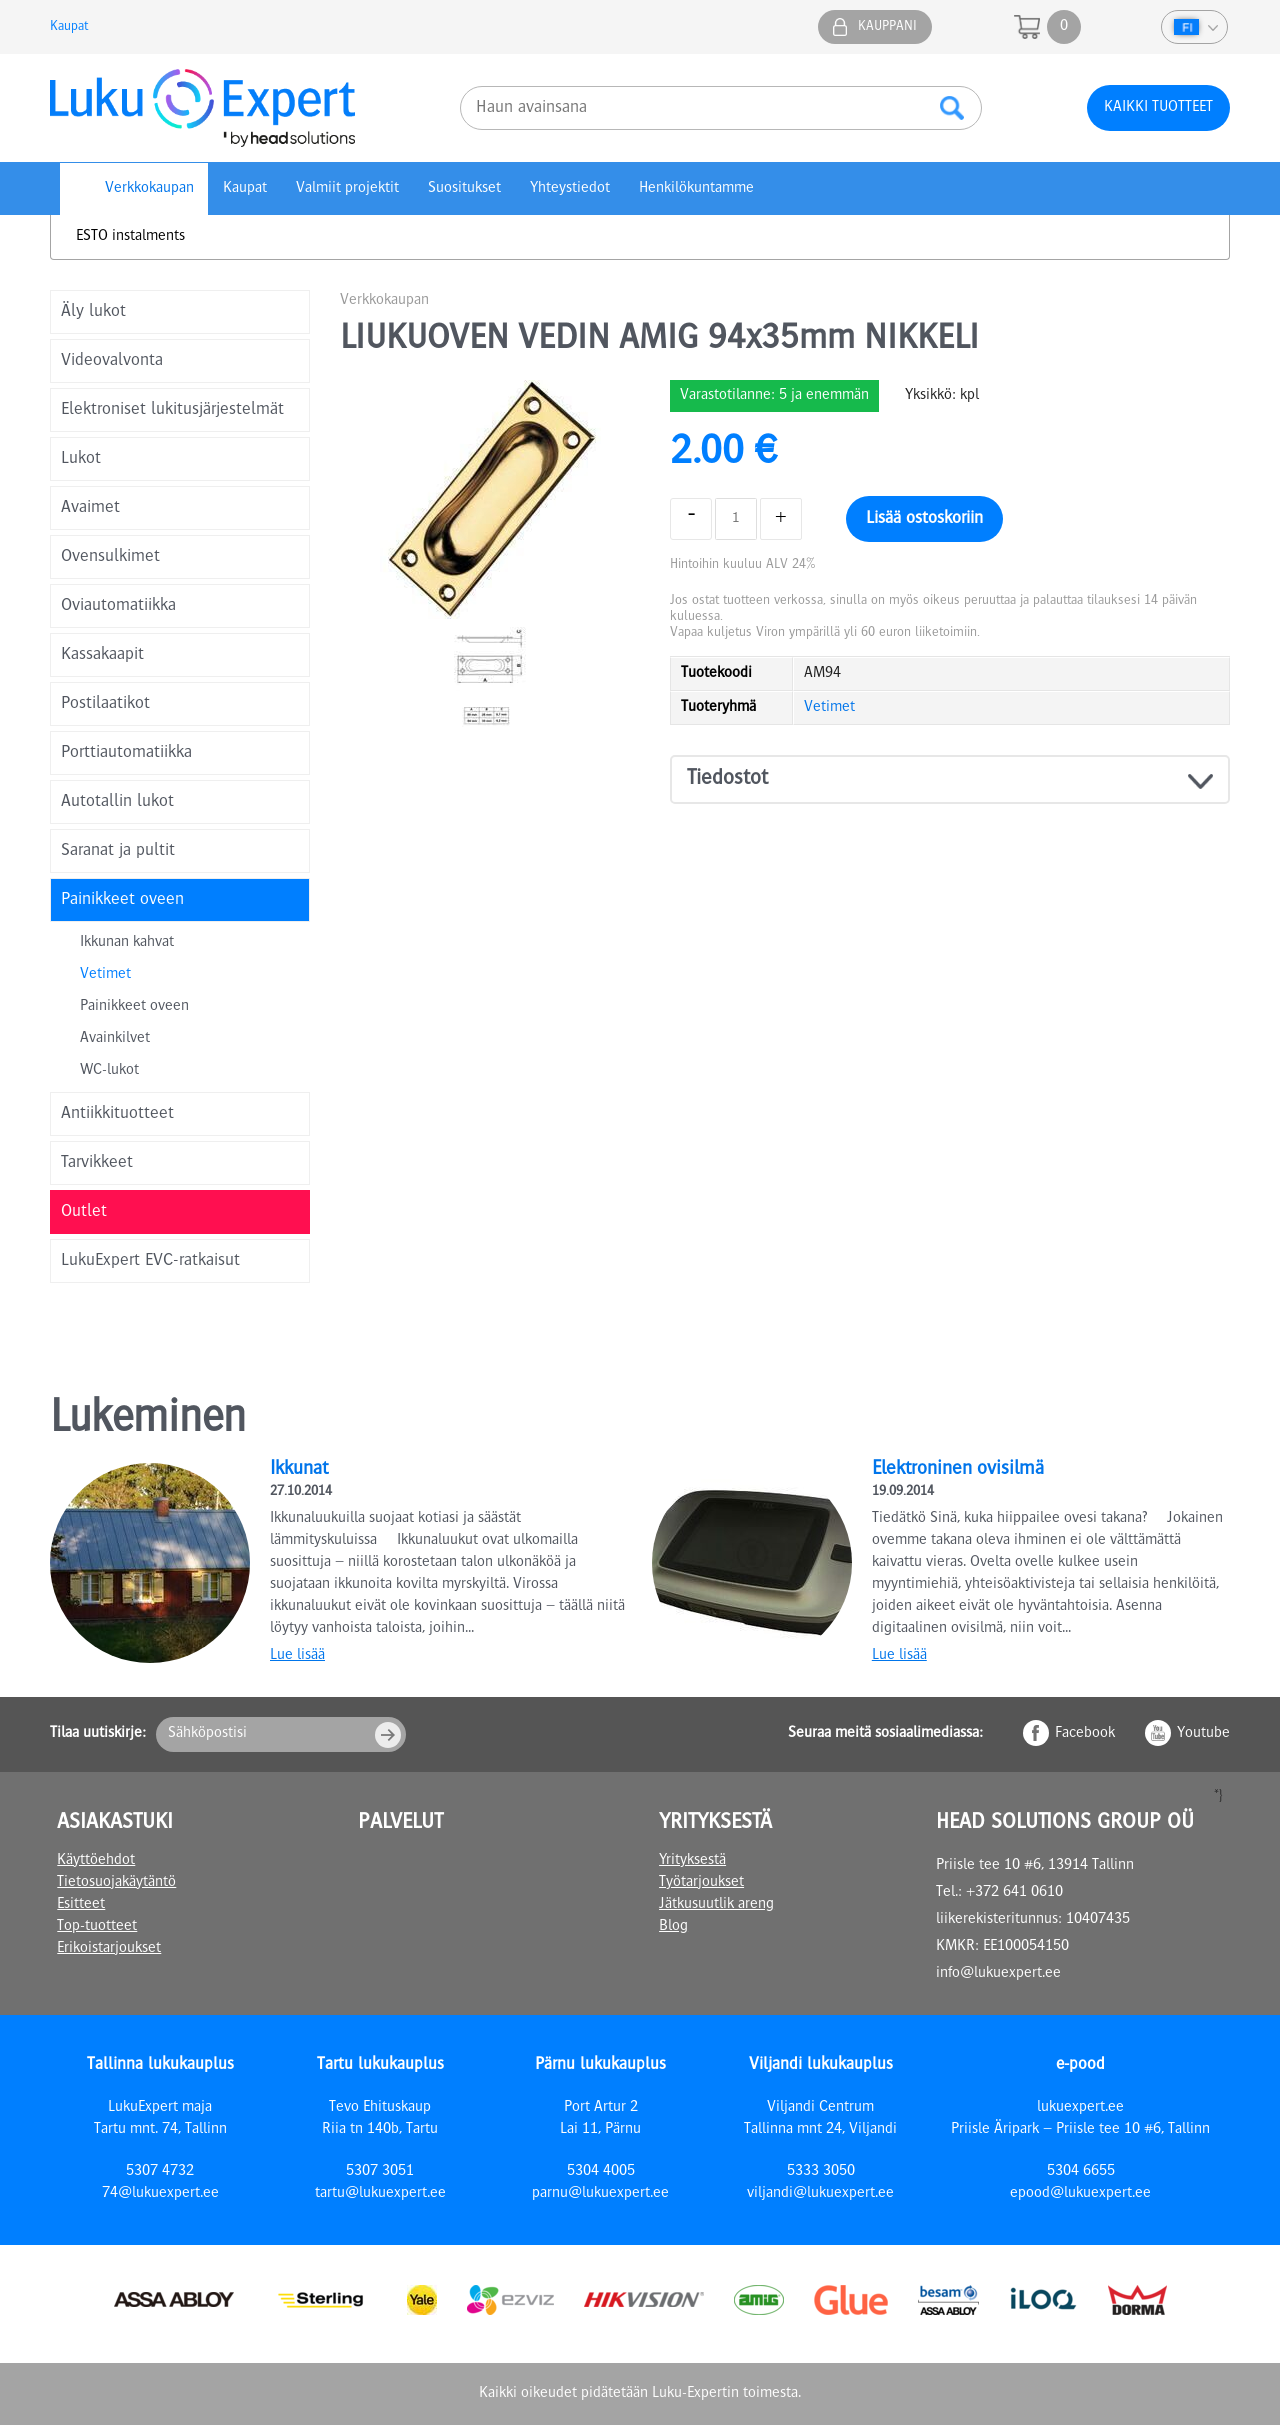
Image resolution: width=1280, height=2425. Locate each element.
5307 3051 (380, 2172)
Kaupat (69, 27)
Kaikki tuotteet (1158, 108)
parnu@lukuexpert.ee (600, 2194)
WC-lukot (109, 1071)
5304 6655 (1081, 2172)
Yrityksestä (692, 1861)
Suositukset (464, 189)
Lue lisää (297, 1656)
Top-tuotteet (97, 1927)
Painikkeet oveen (134, 1007)
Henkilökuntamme (696, 189)
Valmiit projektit (347, 189)
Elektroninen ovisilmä (958, 1470)
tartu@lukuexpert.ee (380, 2194)
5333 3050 (821, 2172)
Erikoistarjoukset (109, 1949)
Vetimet (105, 975)
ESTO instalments (130, 237)
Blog (673, 1927)
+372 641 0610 (1014, 1893)
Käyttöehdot (96, 1861)
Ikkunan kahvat (127, 943)
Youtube (1203, 1734)
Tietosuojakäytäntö (116, 1883)
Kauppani (887, 27)
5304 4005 (601, 2172)
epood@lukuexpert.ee (1080, 2194)
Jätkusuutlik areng (716, 1905)
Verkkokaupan (149, 189)
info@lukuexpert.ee (998, 1974)
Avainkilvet (115, 1039)
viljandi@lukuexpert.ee (820, 2194)
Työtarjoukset (701, 1883)
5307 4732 (160, 2172)
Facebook (1085, 1734)
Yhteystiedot (570, 189)
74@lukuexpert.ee (160, 2194)
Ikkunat (299, 1470)
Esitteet (81, 1905)
